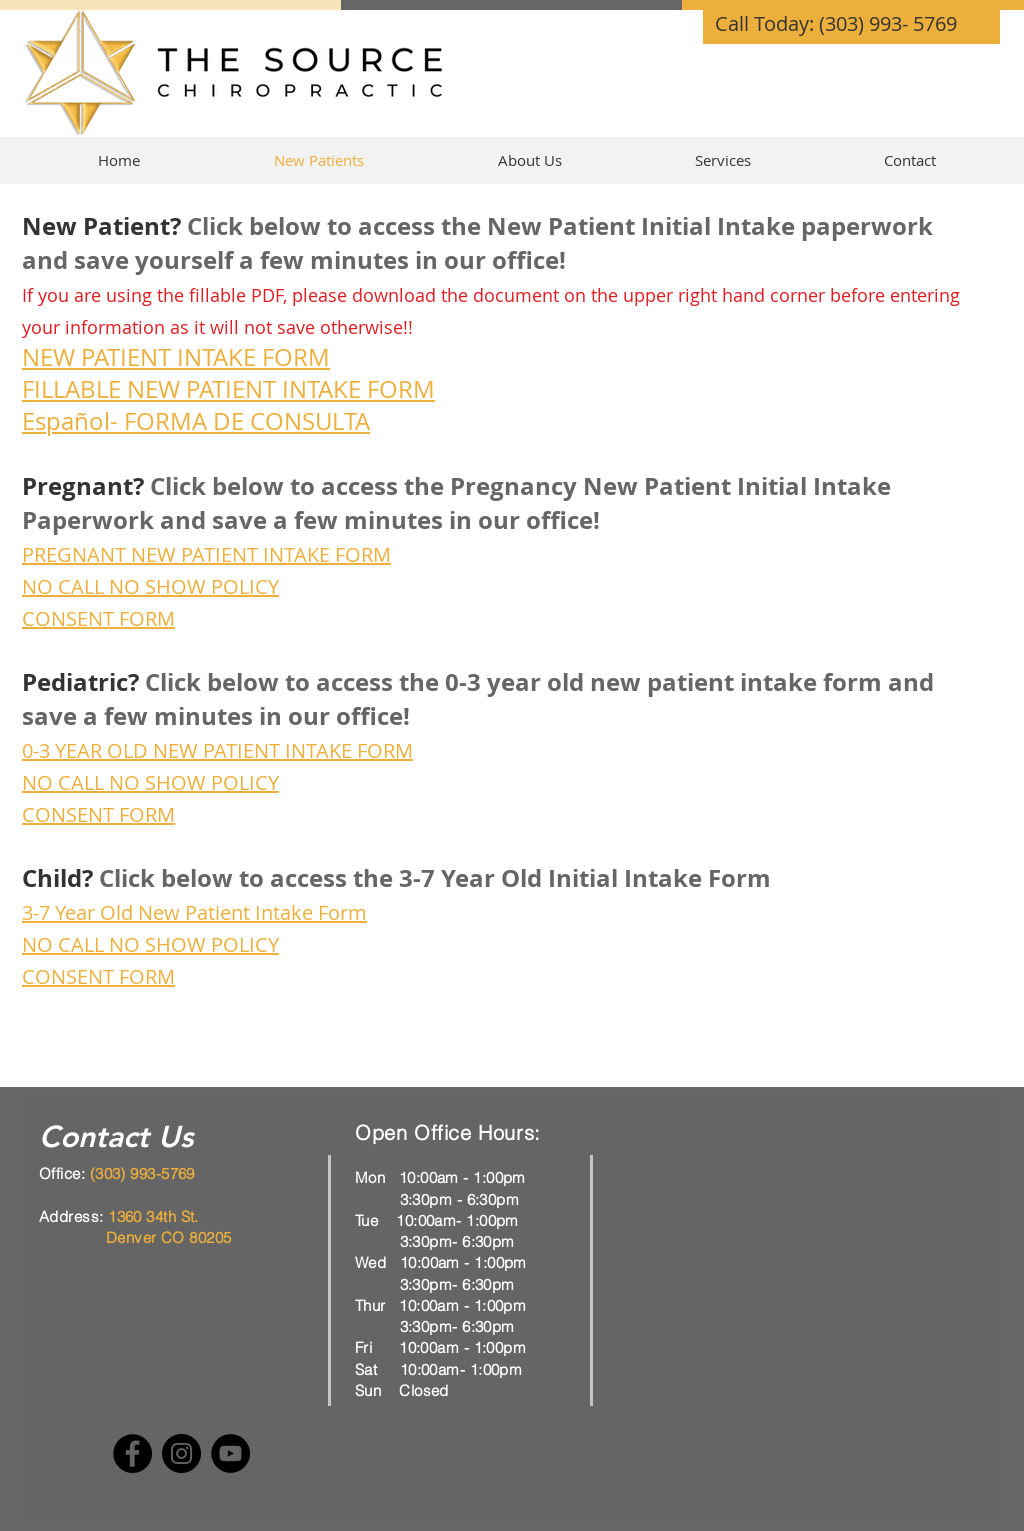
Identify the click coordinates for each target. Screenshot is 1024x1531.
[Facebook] (132, 1453)
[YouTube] (230, 1453)
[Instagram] (181, 1453)
